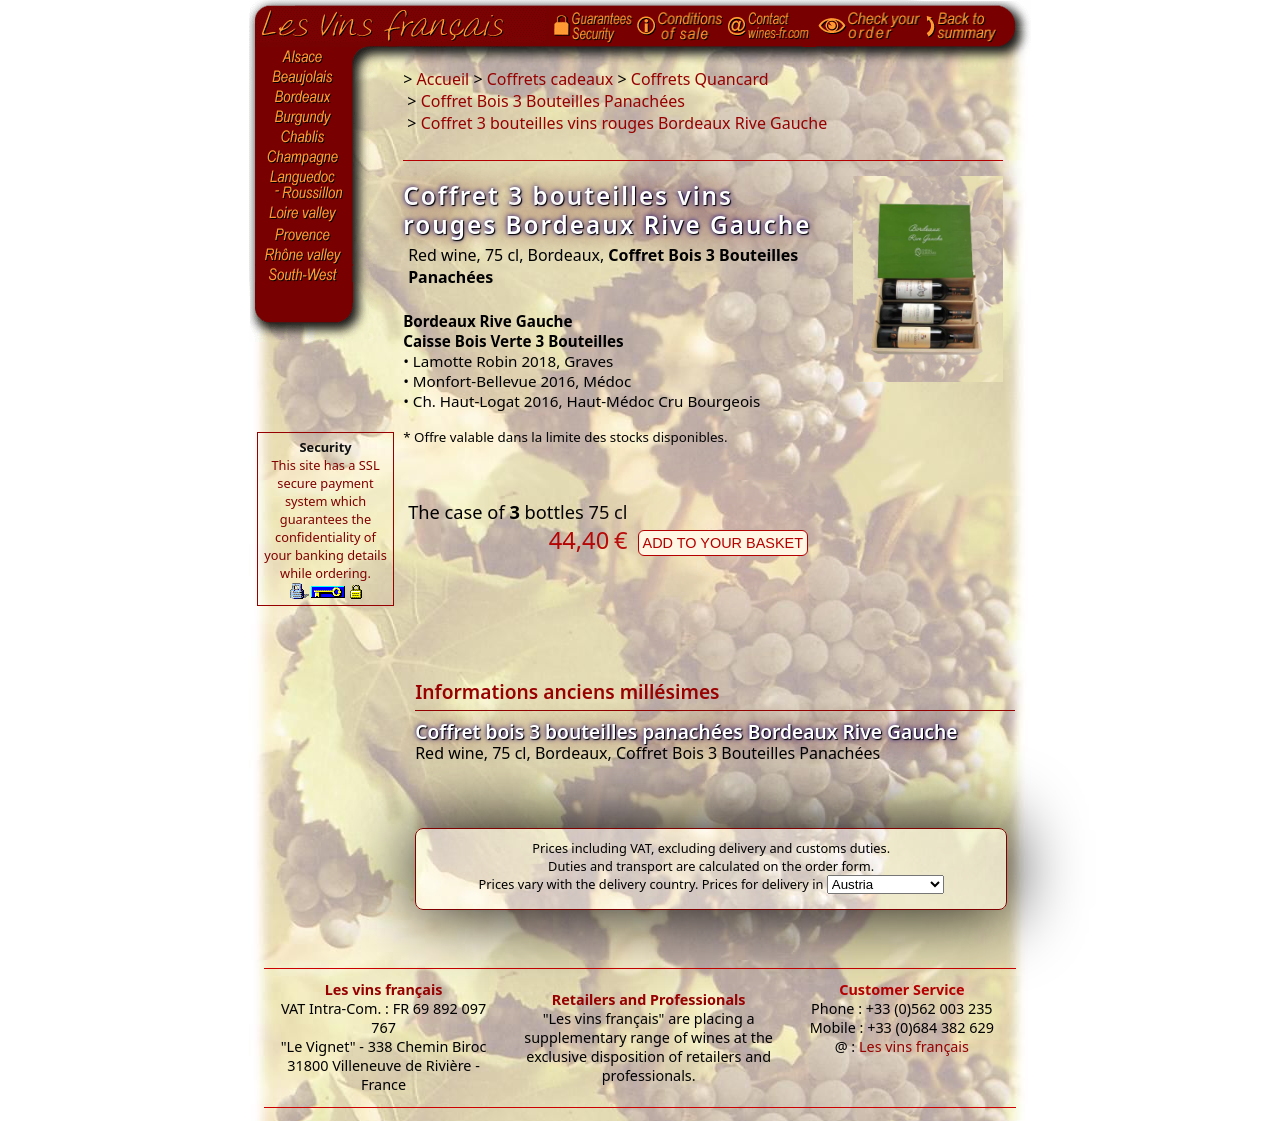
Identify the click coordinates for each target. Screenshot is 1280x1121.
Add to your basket (723, 543)
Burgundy (304, 118)
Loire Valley (304, 213)
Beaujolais (304, 77)
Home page (397, 21)
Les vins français (384, 989)
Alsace (304, 57)
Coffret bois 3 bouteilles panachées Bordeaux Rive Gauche (686, 731)
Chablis (304, 138)
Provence (304, 235)
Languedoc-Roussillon (304, 185)
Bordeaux (304, 98)
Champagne (304, 158)
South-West (304, 273)
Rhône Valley (304, 255)
